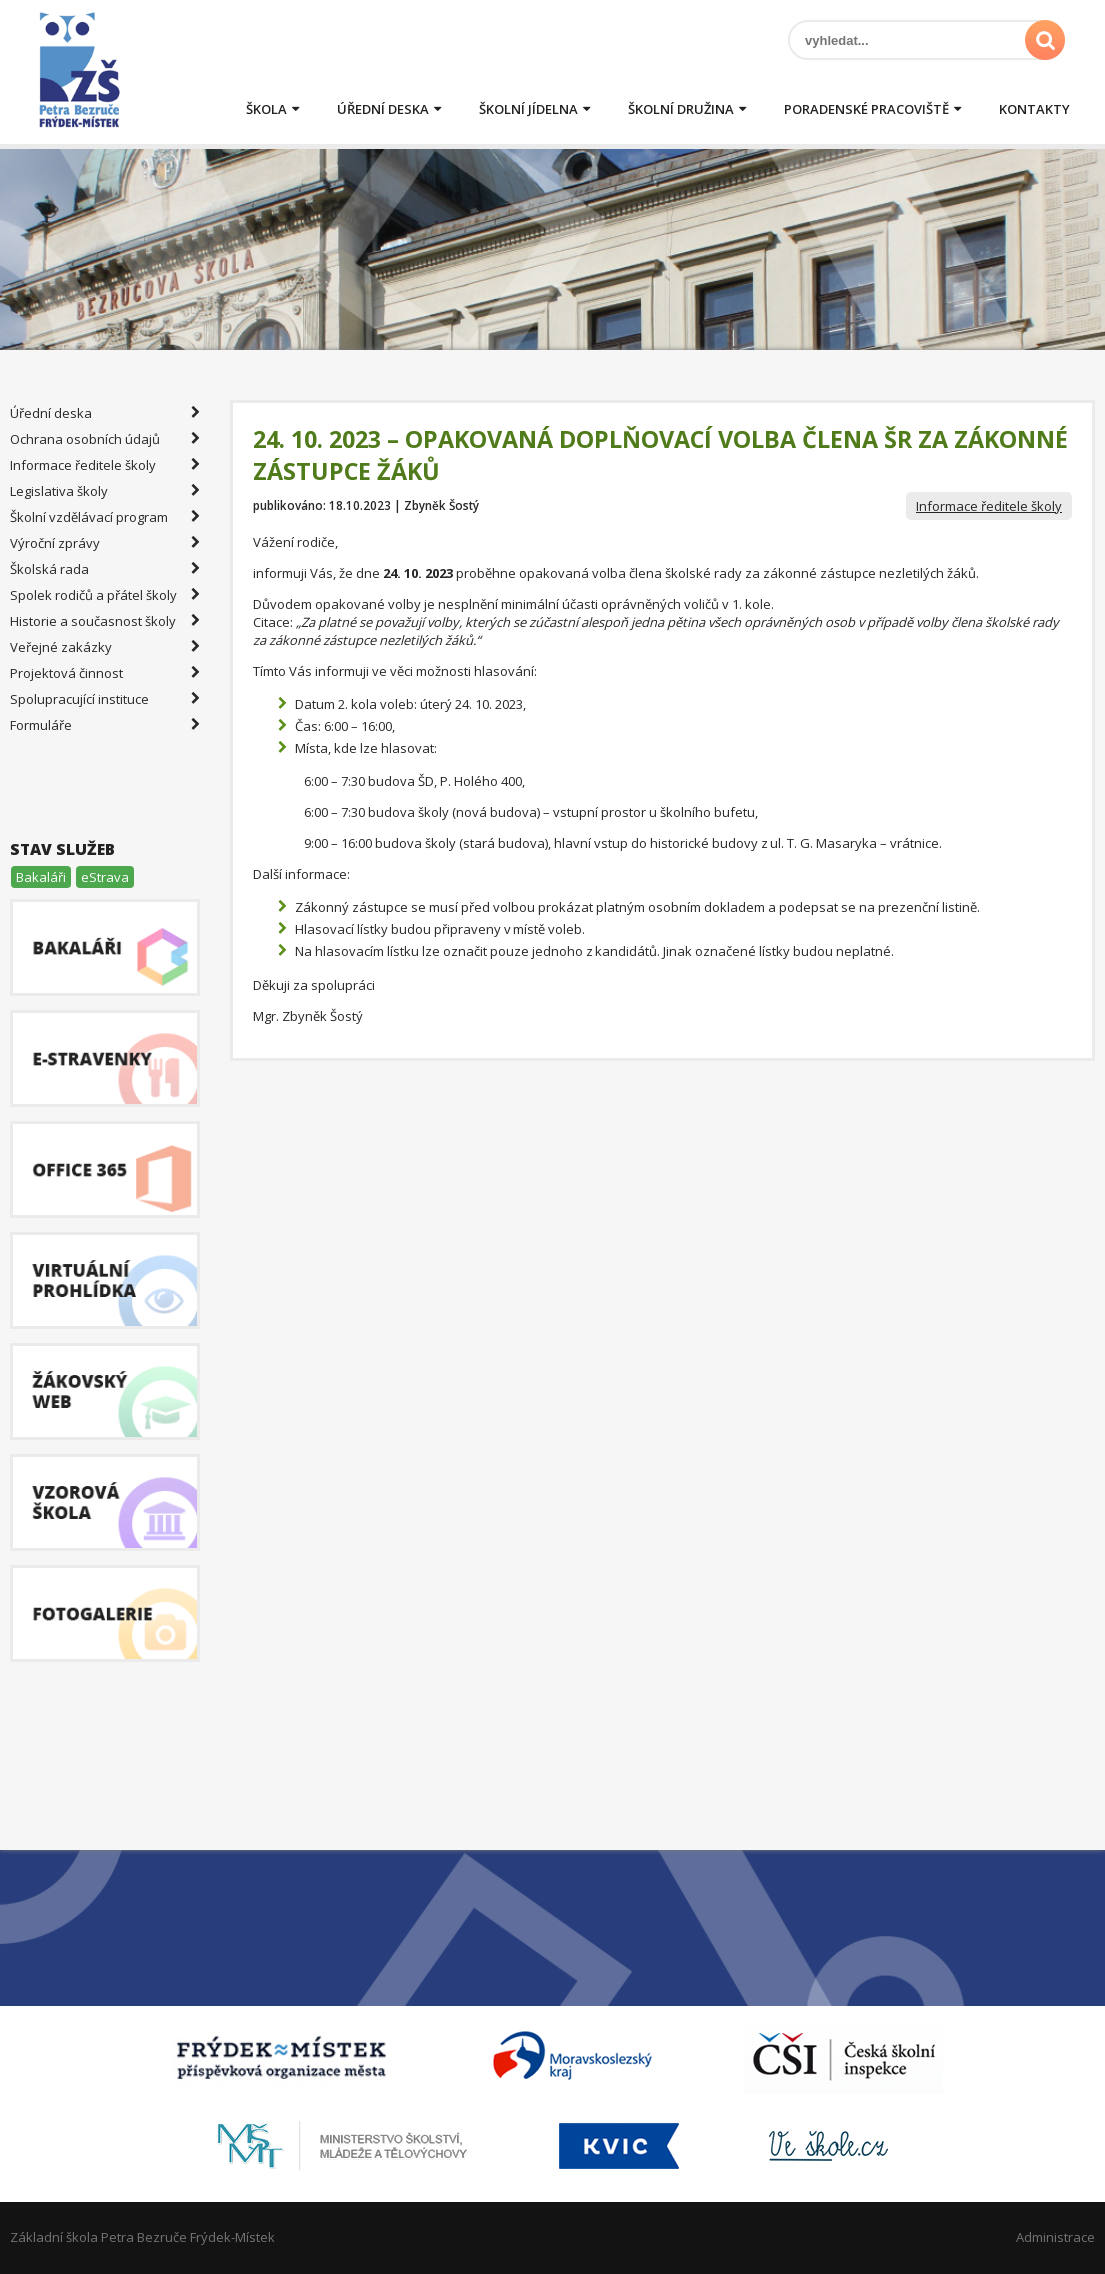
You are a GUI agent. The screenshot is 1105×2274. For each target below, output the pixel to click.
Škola (266, 109)
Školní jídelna (528, 109)
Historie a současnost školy (105, 621)
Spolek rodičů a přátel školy (105, 595)
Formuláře (105, 725)
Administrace (1055, 2237)
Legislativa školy (105, 491)
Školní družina (681, 109)
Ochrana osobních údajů (105, 439)
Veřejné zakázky (105, 647)
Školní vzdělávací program (105, 517)
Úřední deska (383, 109)
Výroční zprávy (105, 543)
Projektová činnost (105, 673)
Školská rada (105, 569)
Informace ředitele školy (989, 506)
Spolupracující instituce (105, 699)
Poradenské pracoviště (866, 109)
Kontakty (1034, 109)
